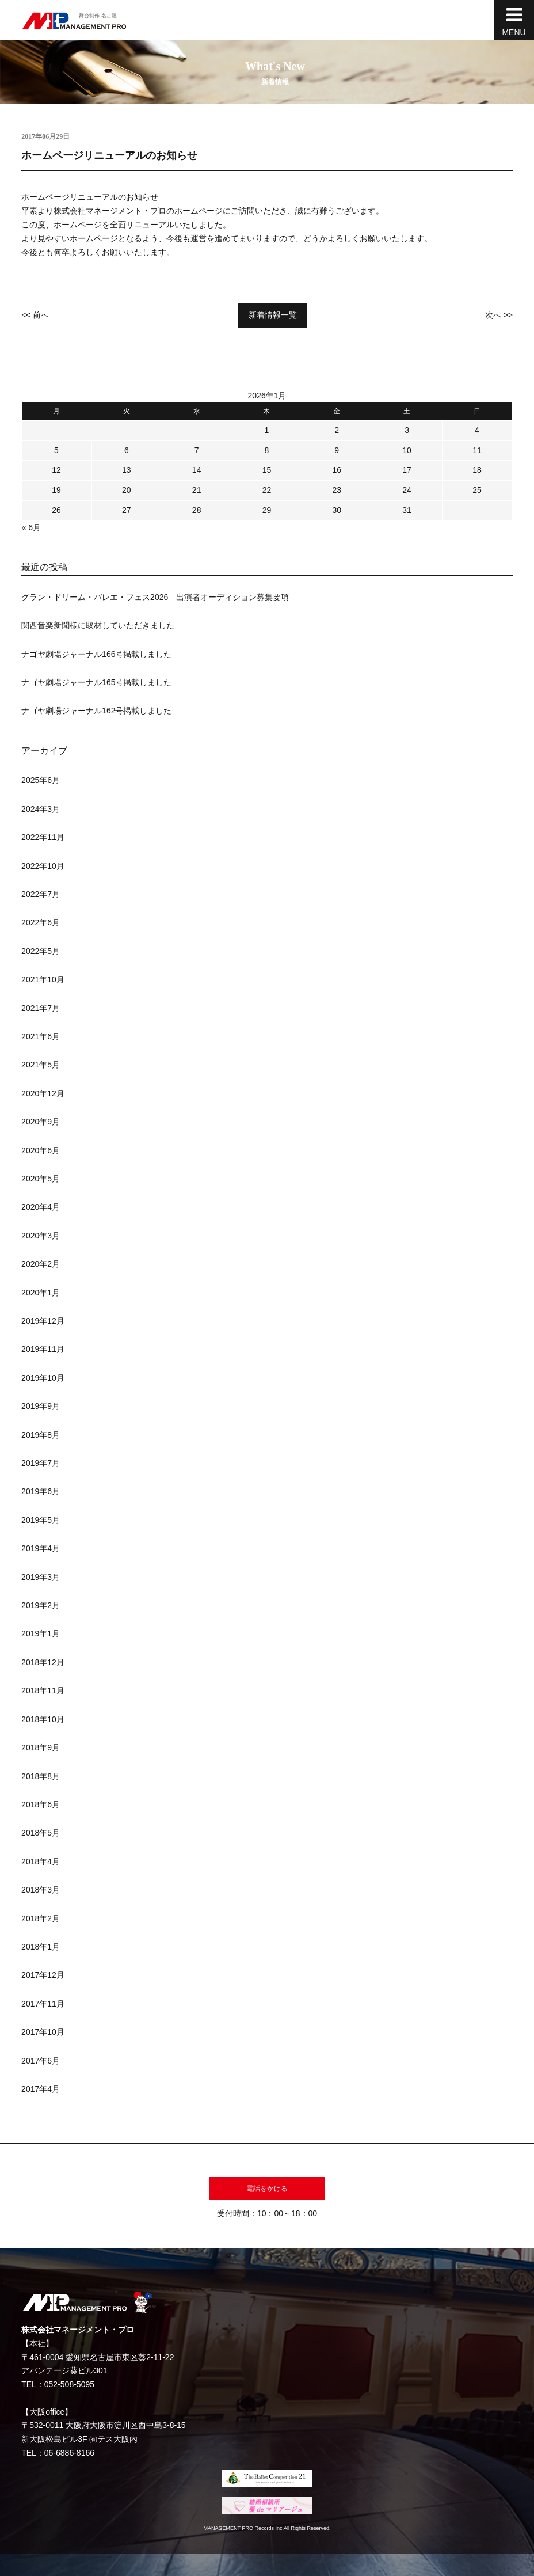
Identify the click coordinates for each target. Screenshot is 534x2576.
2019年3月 (40, 1577)
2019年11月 (42, 1349)
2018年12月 (42, 1662)
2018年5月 (40, 1832)
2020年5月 (40, 1178)
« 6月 (31, 527)
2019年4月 (40, 1548)
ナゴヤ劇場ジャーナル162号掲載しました (96, 710)
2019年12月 (42, 1320)
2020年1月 (40, 1292)
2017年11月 (42, 2003)
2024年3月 (40, 809)
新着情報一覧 (273, 315)
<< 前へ (35, 315)
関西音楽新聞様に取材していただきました (97, 625)
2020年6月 (40, 1150)
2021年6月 (40, 1036)
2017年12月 (42, 1975)
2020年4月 (40, 1206)
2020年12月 (42, 1093)
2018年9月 (40, 1747)
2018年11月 (42, 1690)
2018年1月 (40, 1946)
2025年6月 (40, 780)
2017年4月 (40, 2089)
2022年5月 (40, 951)
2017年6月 (40, 2060)
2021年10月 (42, 979)
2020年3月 (40, 1235)
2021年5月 (40, 1064)
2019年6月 (40, 1491)
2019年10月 (42, 1377)
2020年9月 (40, 1121)
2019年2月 (40, 1605)
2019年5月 (40, 1520)
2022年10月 (42, 866)
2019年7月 (40, 1463)
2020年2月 (40, 1263)
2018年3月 (40, 1889)
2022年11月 (42, 837)
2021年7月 (40, 1008)
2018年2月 (40, 1918)
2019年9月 (40, 1406)
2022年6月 (40, 922)
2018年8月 (40, 1776)
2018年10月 (42, 1719)
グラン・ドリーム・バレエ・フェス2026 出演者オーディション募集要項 (155, 597)
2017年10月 (42, 2032)
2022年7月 (40, 894)
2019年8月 (40, 1434)
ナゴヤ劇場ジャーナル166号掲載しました (96, 654)
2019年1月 (40, 1633)
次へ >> (499, 315)
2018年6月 (40, 1804)
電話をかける (267, 2188)
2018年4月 (40, 1861)
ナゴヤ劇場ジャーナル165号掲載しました (96, 682)
